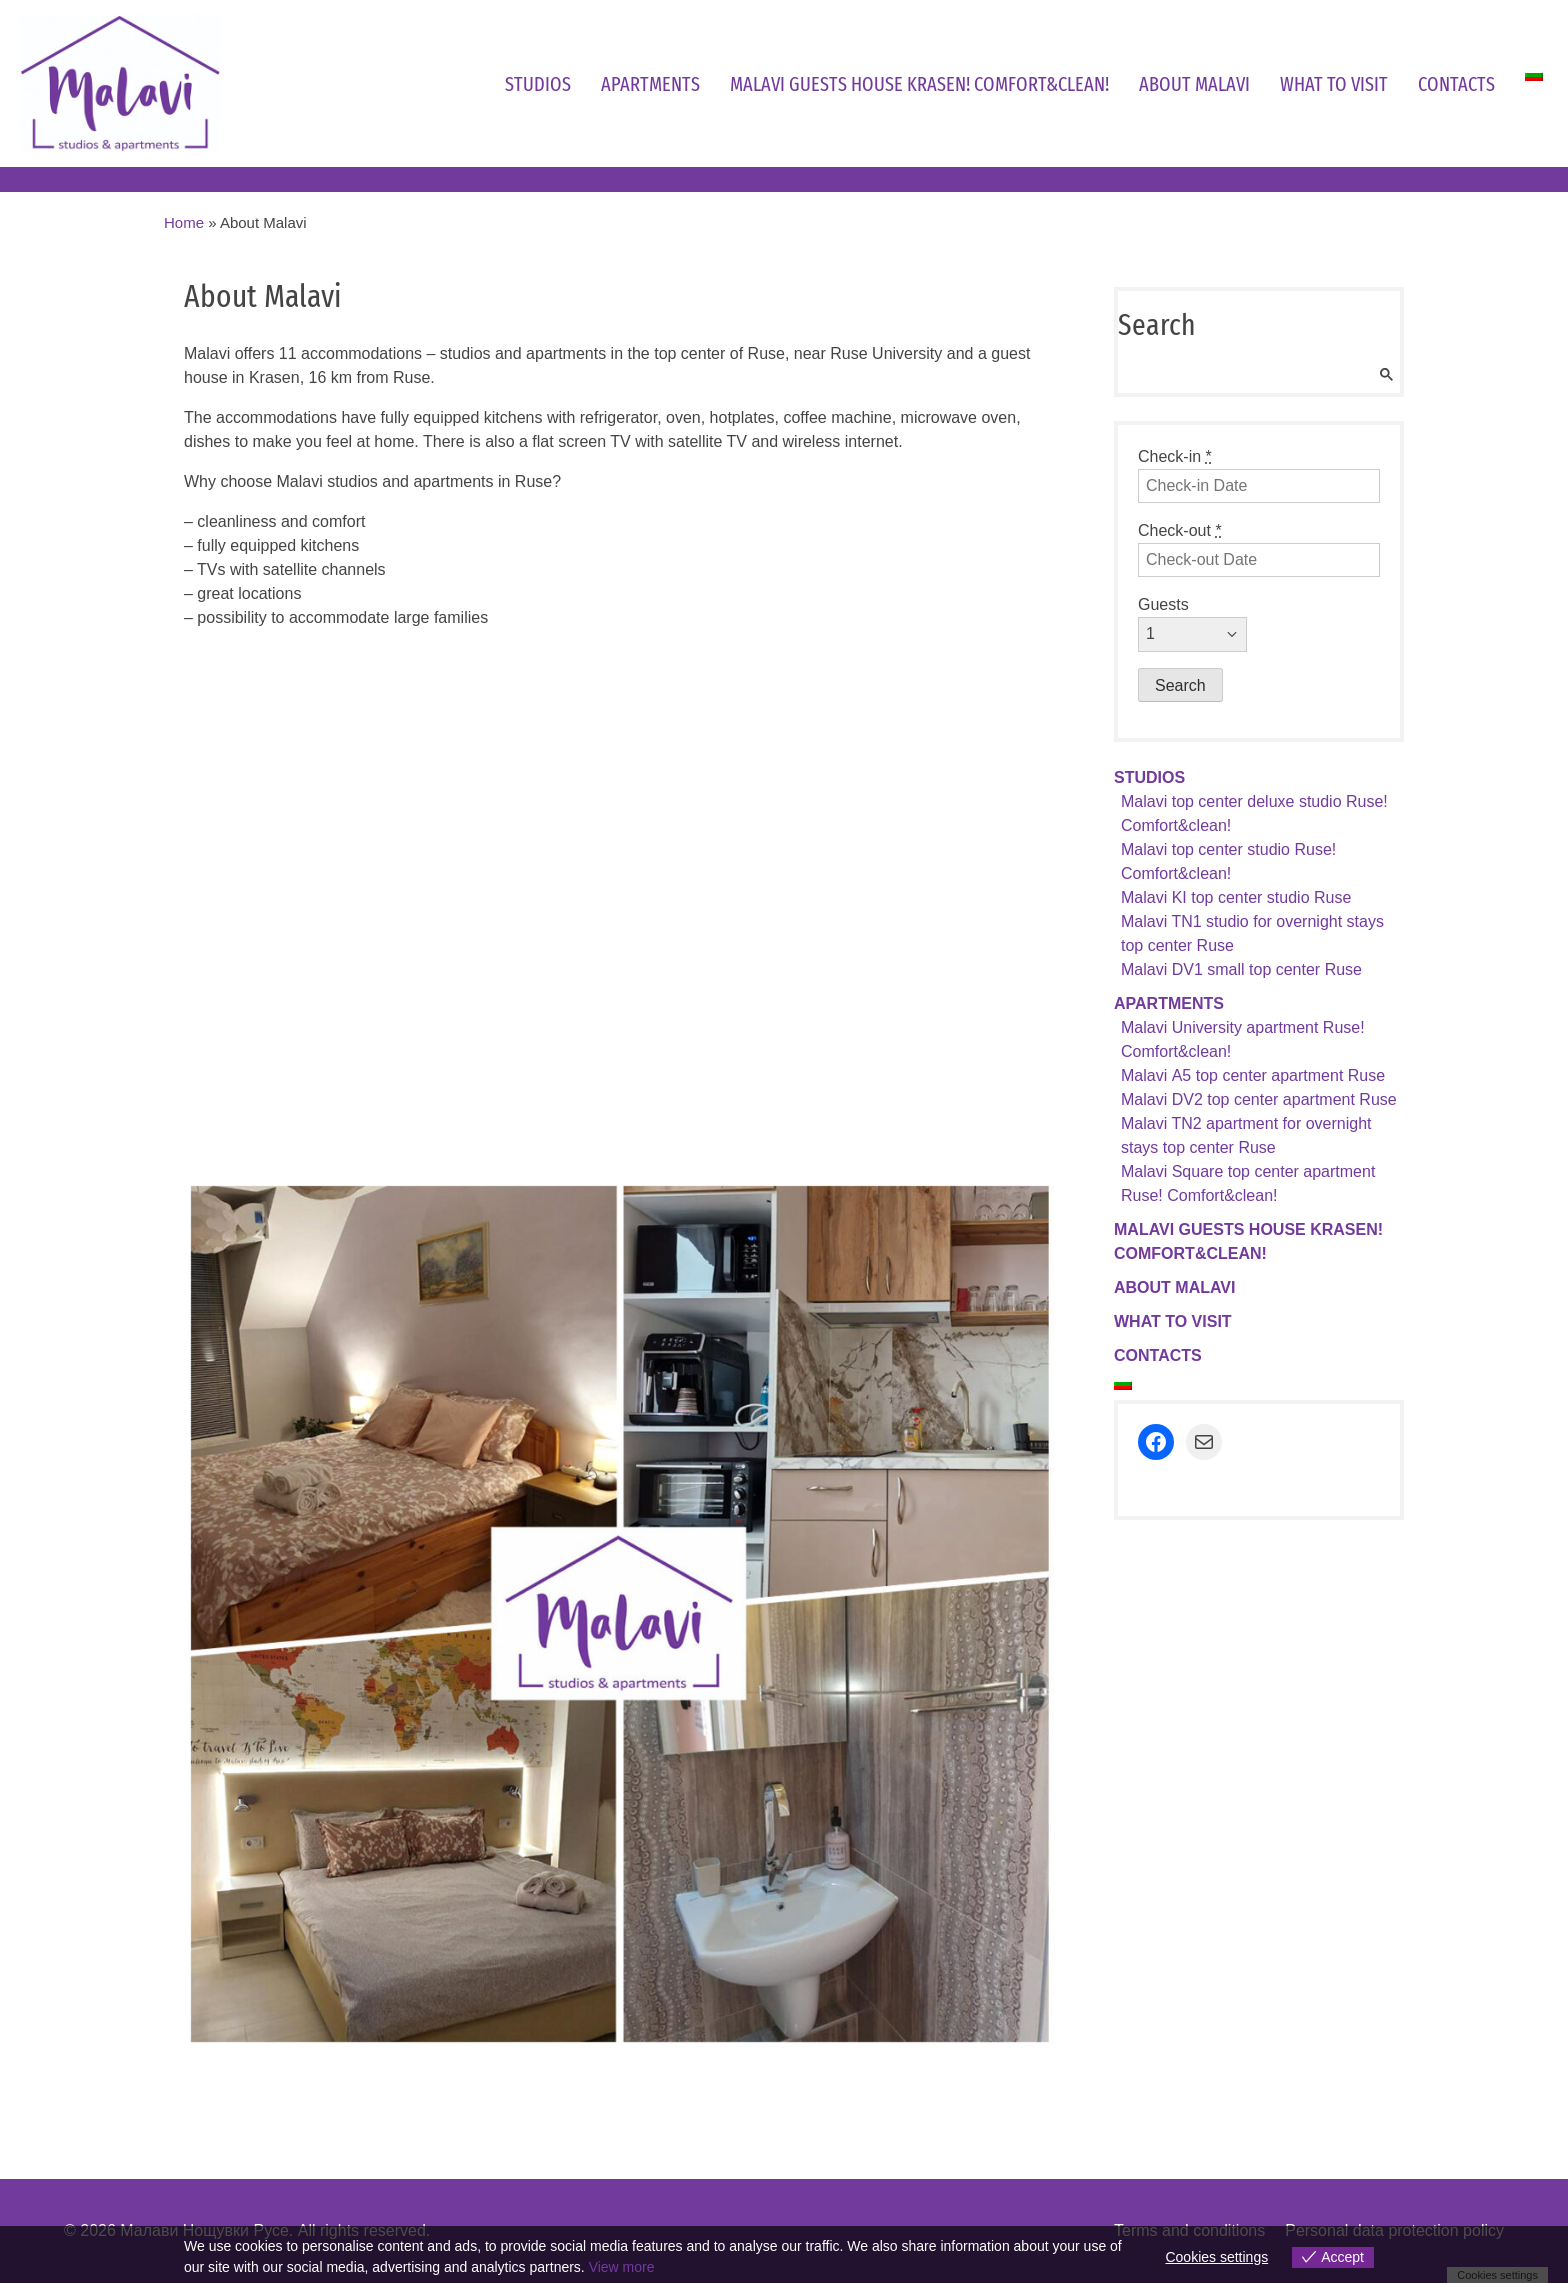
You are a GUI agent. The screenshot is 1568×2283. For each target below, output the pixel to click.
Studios (538, 84)
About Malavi (1194, 84)
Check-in (1175, 456)
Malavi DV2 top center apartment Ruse (1259, 1099)
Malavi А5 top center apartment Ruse (1253, 1075)
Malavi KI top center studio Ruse (1236, 897)
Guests (1163, 604)
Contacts (1456, 84)
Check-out (1180, 530)
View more (622, 2267)
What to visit (1334, 84)
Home (184, 222)
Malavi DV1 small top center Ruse (1241, 969)
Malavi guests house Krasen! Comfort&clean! (919, 84)
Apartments (650, 84)
